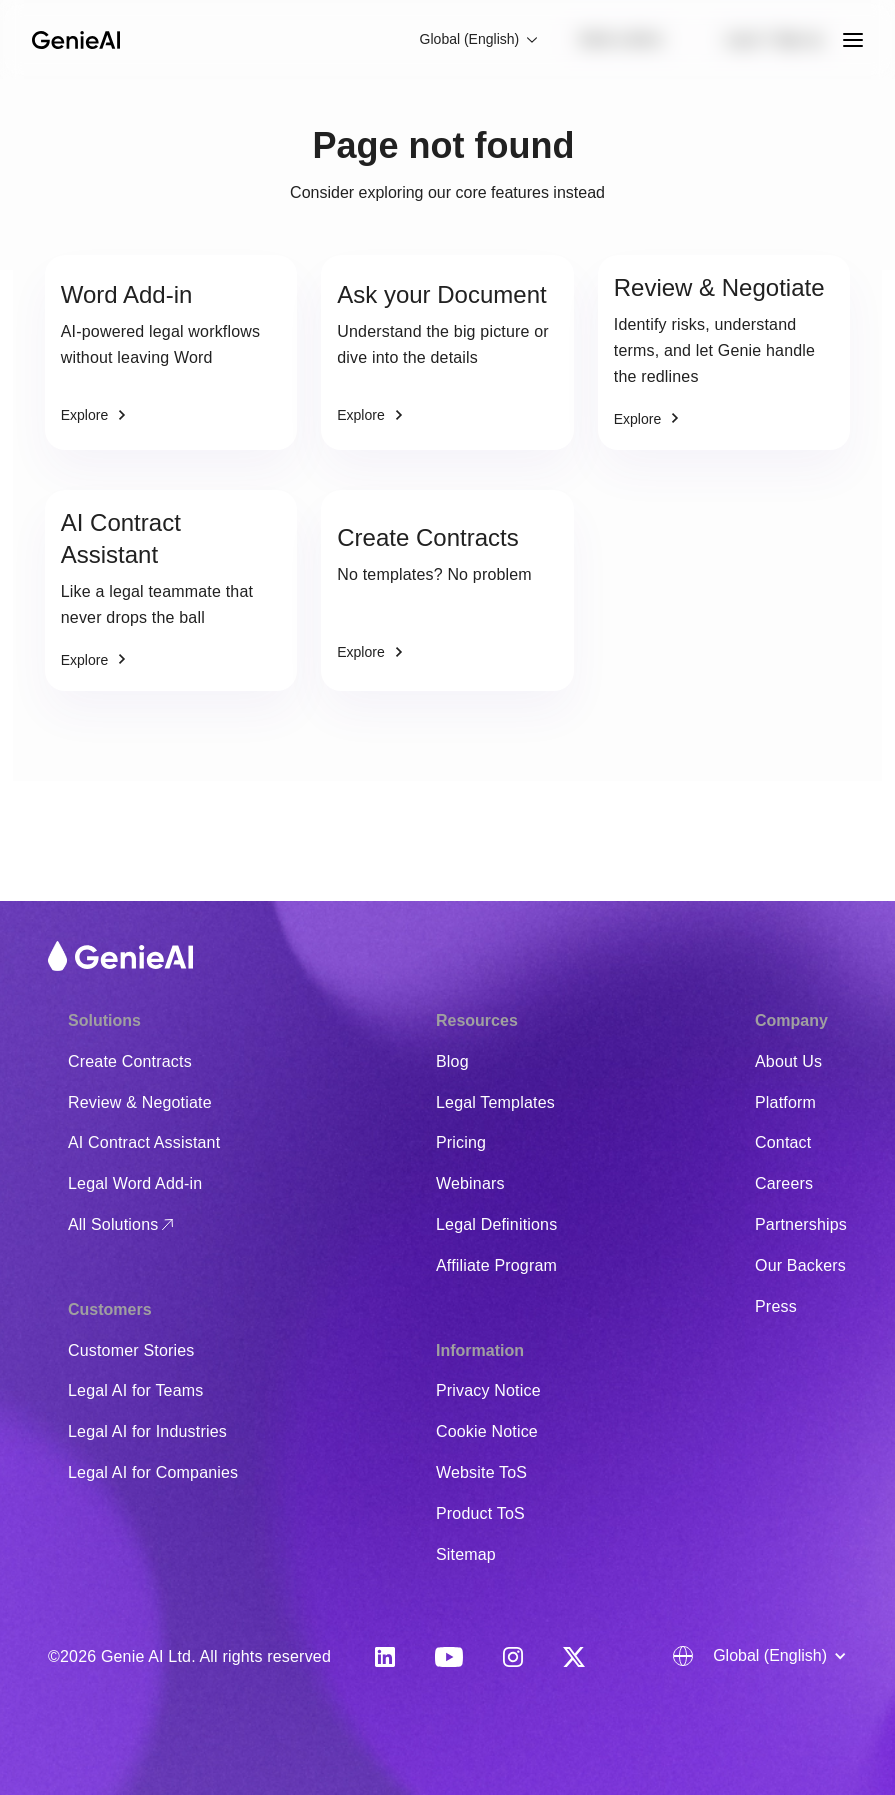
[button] (480, 39)
